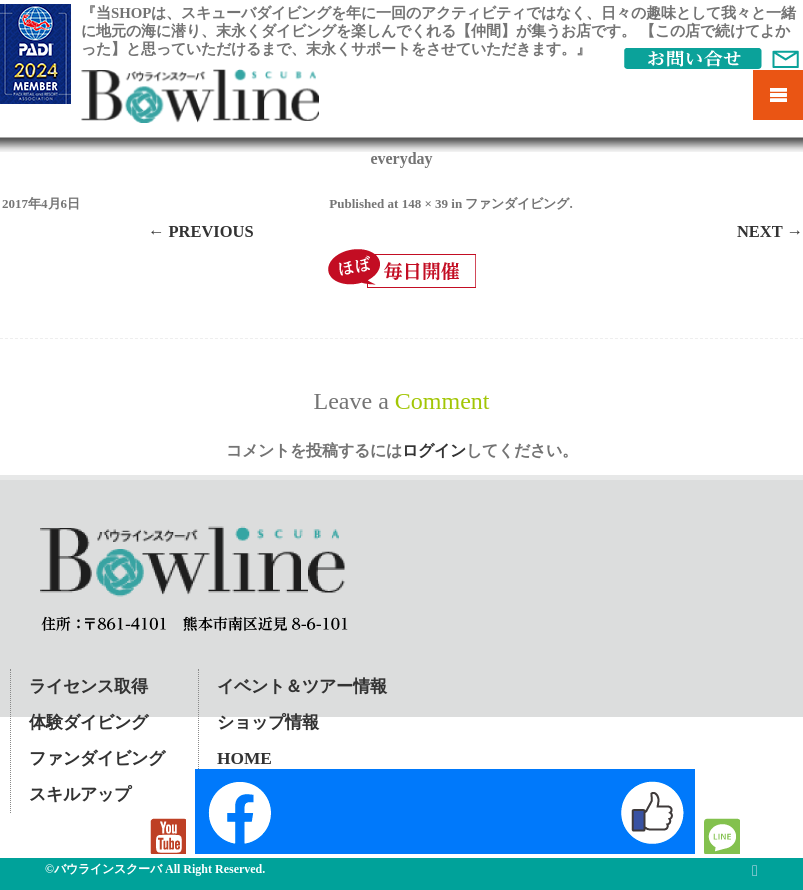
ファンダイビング (517, 203)
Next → (770, 231)
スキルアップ (80, 794)
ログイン (434, 450)
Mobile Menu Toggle (778, 95)
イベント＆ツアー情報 (302, 686)
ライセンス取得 (88, 686)
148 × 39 (425, 203)
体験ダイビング (88, 722)
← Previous (201, 231)
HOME (244, 758)
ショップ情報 (268, 722)
